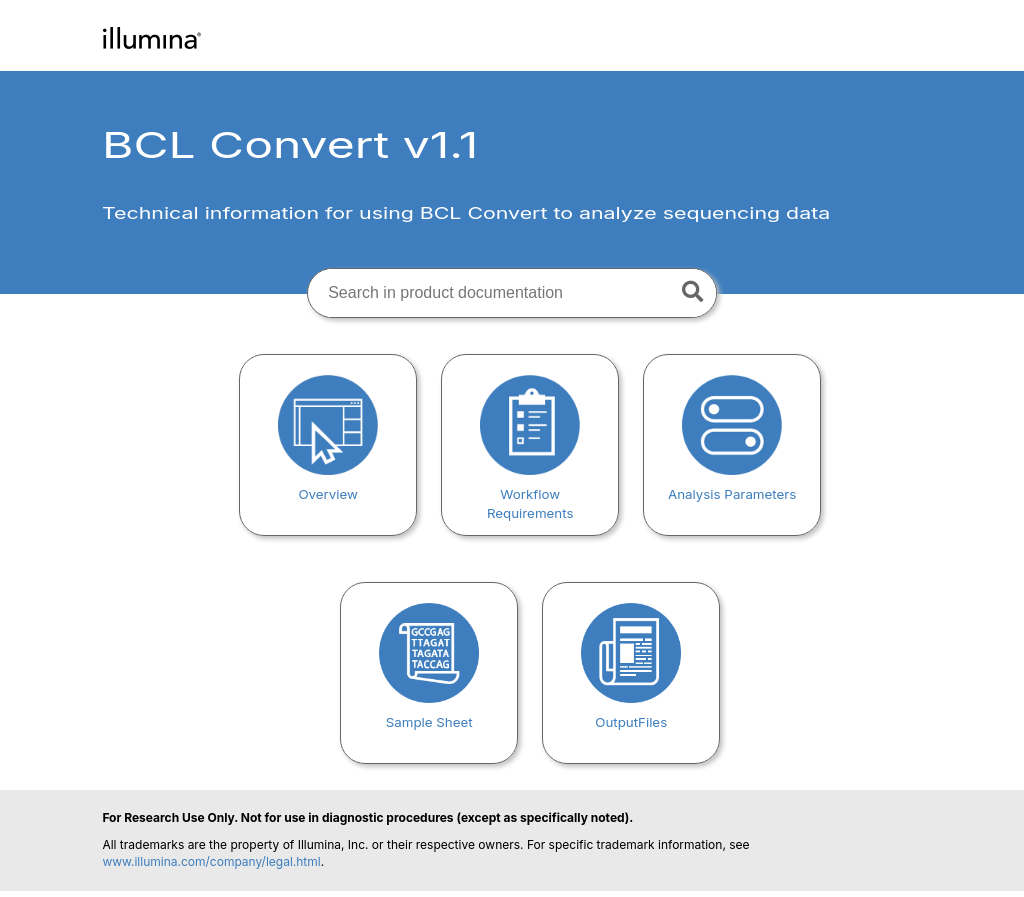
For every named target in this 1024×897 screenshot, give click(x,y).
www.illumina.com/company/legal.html (211, 861)
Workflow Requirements (530, 493)
